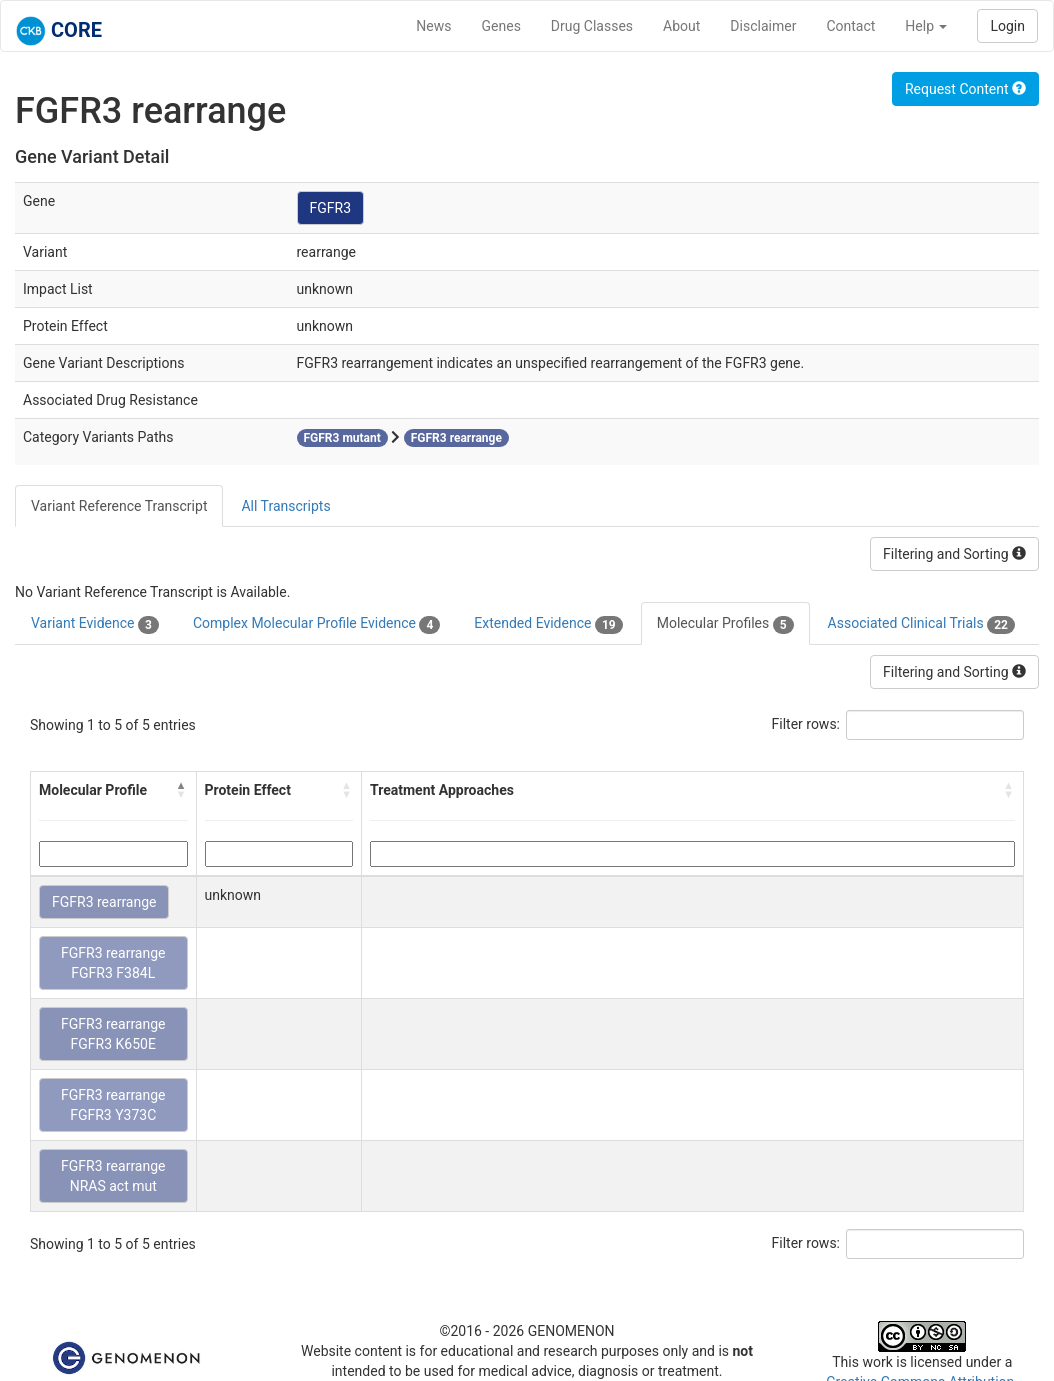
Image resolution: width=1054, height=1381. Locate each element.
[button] (182, 790)
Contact (850, 26)
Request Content (965, 89)
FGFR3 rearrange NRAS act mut (113, 1176)
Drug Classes (592, 26)
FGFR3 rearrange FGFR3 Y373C (113, 1105)
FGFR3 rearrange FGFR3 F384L (113, 963)
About (681, 26)
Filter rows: (806, 724)
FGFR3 (331, 208)
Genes (501, 26)
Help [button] (926, 26)
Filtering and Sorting (954, 554)
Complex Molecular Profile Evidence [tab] (316, 624)
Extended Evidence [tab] (548, 624)
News (433, 26)
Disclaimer (763, 26)
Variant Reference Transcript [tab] (119, 506)
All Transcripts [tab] (285, 506)
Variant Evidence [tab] (95, 624)
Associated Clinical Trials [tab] (921, 624)
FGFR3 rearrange (104, 902)
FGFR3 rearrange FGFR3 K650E (113, 1034)
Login (1007, 26)
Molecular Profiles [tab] (725, 624)
